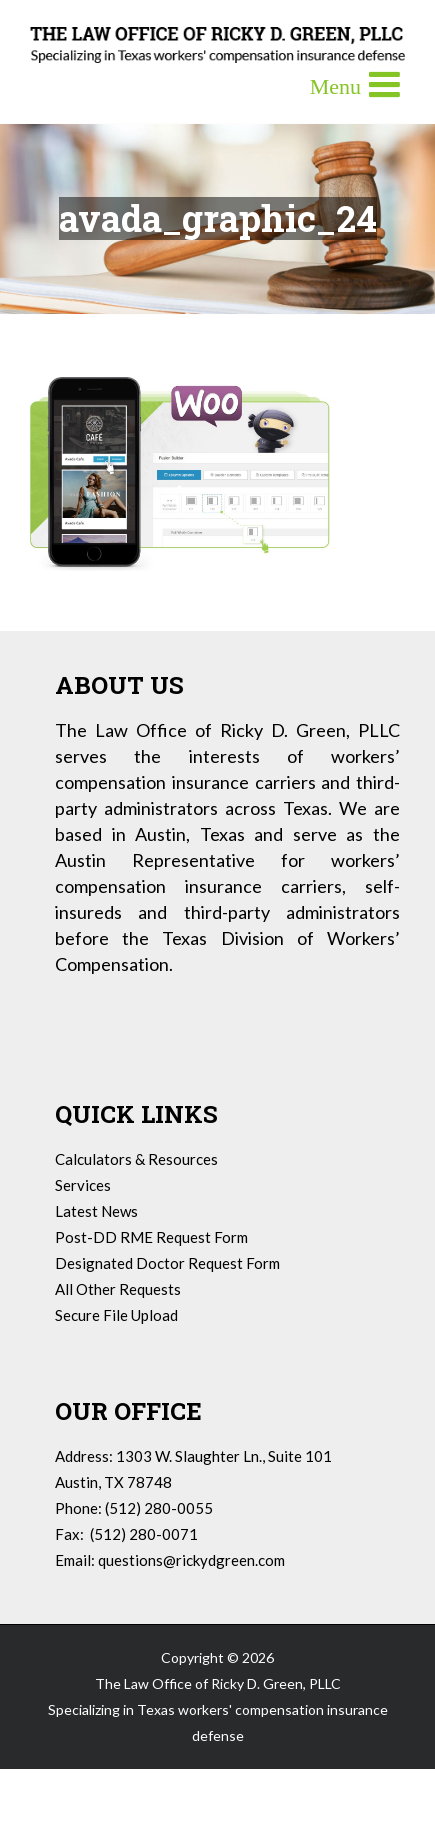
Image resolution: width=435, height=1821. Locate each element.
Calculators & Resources (136, 1159)
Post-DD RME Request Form (151, 1237)
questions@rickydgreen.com (191, 1560)
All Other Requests (118, 1289)
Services (83, 1185)
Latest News (96, 1211)
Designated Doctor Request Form (167, 1263)
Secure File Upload (116, 1315)
